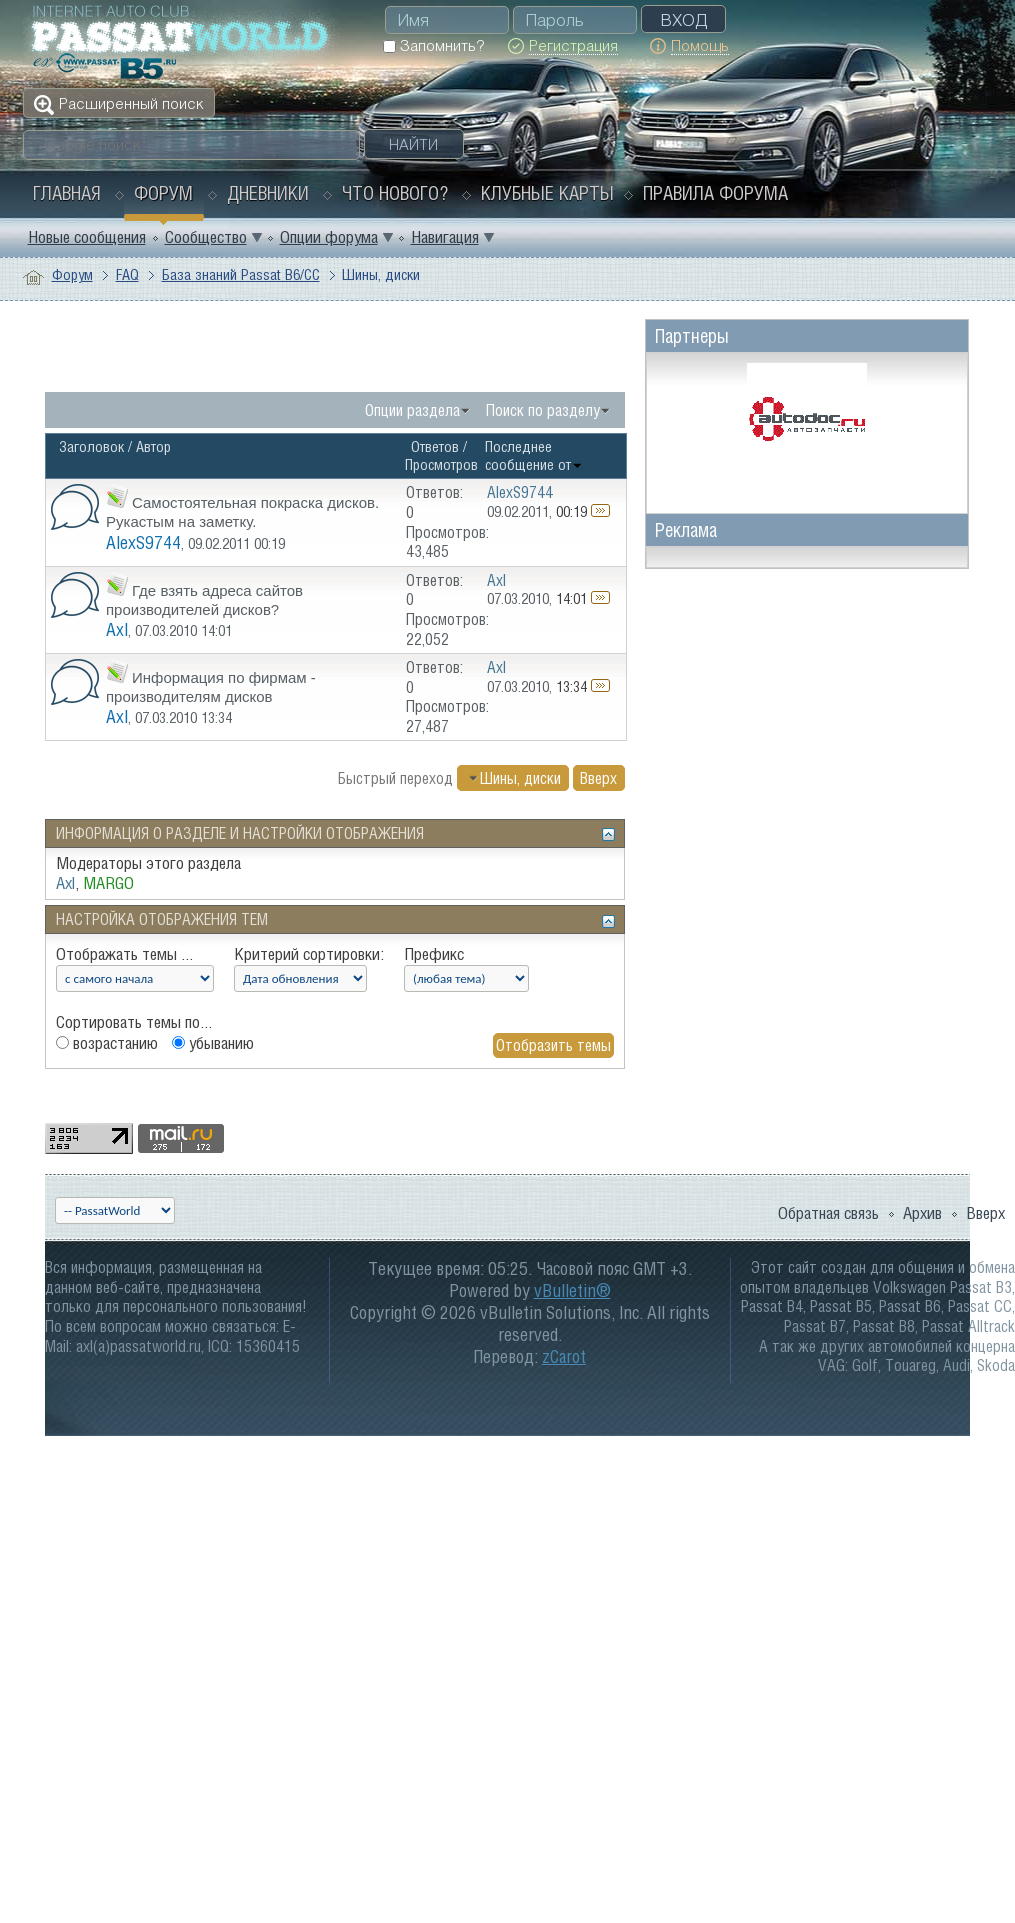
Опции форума (329, 237)
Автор (153, 446)
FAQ (127, 274)
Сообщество (206, 237)
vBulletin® (572, 1290)
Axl (117, 629)
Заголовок (91, 446)
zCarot (564, 1356)
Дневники (268, 193)
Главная (67, 193)
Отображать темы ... (124, 954)
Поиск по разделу (543, 410)
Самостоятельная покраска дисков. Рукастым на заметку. (242, 512)
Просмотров (441, 464)
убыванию (213, 1043)
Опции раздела (412, 410)
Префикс (434, 954)
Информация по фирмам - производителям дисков (211, 687)
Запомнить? (433, 45)
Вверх (598, 778)
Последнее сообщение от (534, 455)
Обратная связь (828, 1213)
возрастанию (107, 1043)
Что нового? (395, 193)
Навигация (445, 237)
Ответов (435, 446)
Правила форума (715, 193)
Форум (163, 193)
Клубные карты (547, 193)
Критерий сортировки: (309, 954)
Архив (922, 1213)
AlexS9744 (143, 542)
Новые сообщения (87, 237)
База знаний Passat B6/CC (241, 274)
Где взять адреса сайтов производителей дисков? (204, 600)
